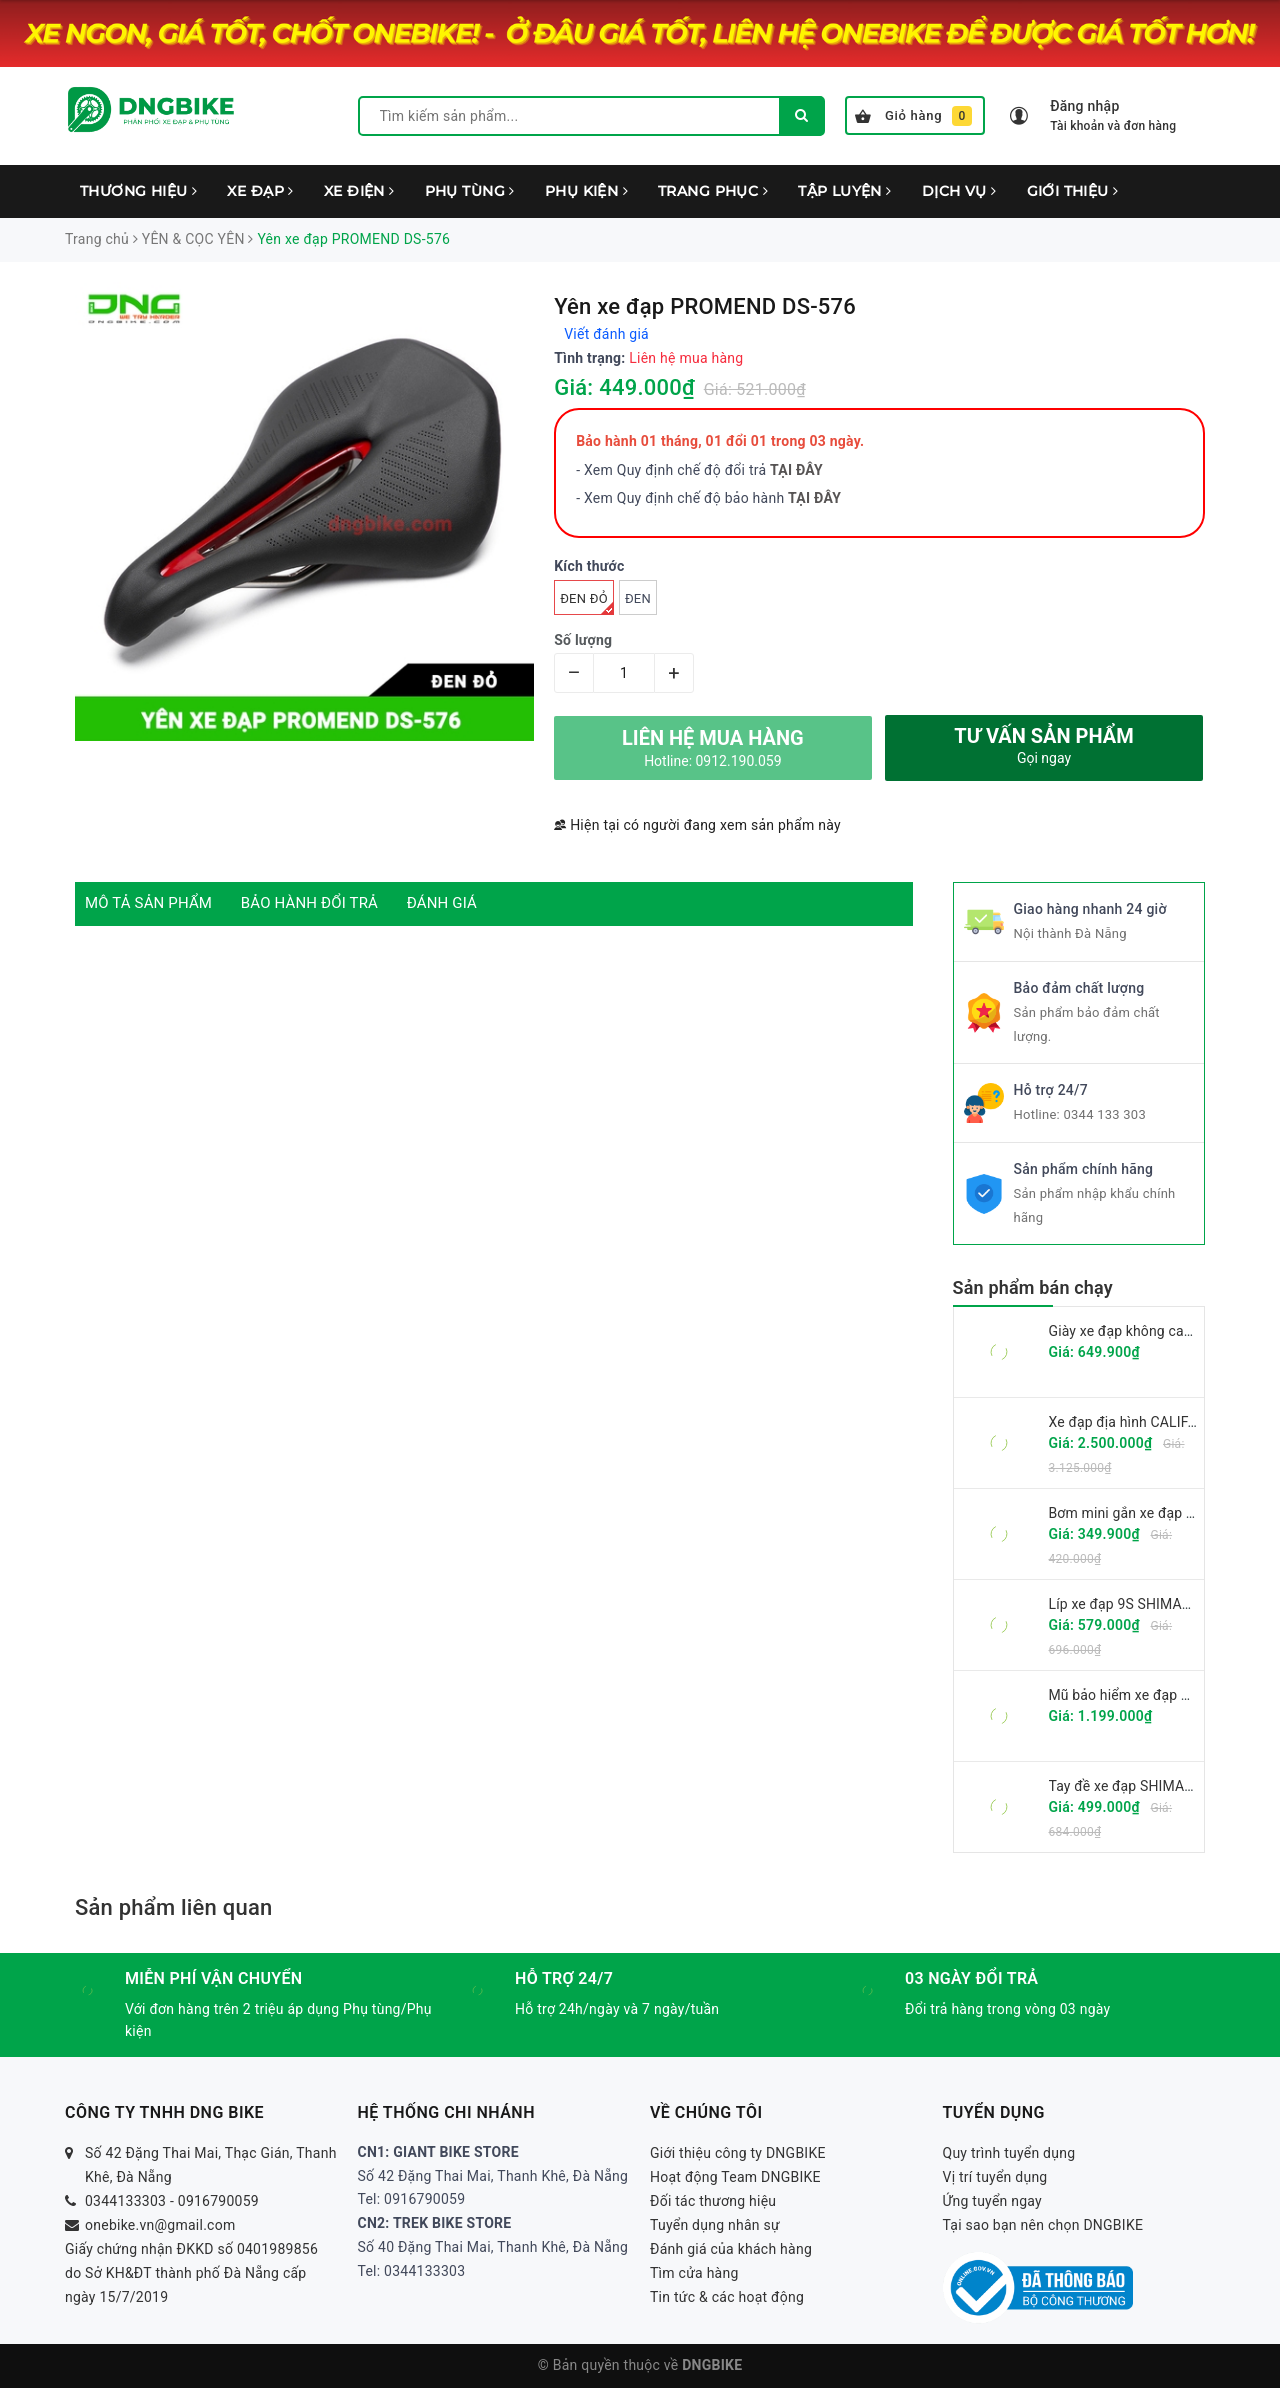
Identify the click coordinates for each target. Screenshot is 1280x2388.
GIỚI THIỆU (1073, 191)
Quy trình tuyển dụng (1009, 2153)
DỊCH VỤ (959, 191)
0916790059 (218, 2201)
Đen (638, 598)
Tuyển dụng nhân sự (715, 2225)
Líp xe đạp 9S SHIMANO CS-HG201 (1160, 1604)
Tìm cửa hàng (694, 2273)
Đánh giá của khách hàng (731, 2249)
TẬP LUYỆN (845, 191)
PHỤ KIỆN (586, 191)
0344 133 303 (1104, 1114)
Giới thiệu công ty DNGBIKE (738, 2153)
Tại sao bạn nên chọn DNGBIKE (1043, 2225)
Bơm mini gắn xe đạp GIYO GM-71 (1156, 1513)
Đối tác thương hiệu (713, 2201)
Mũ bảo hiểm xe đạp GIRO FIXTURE (1161, 1695)
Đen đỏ (587, 603)
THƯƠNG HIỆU (138, 191)
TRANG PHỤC (713, 191)
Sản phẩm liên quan (173, 1907)
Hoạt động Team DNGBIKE (735, 2177)
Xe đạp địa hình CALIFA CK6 (1138, 1422)
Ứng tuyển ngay (993, 2201)
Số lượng (583, 640)
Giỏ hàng (913, 116)
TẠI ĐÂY (814, 498)
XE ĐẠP (260, 191)
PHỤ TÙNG (470, 191)
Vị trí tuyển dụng (995, 2177)
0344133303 (125, 2201)
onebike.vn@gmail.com (160, 2225)
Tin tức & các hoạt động (727, 2297)
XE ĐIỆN (359, 191)
